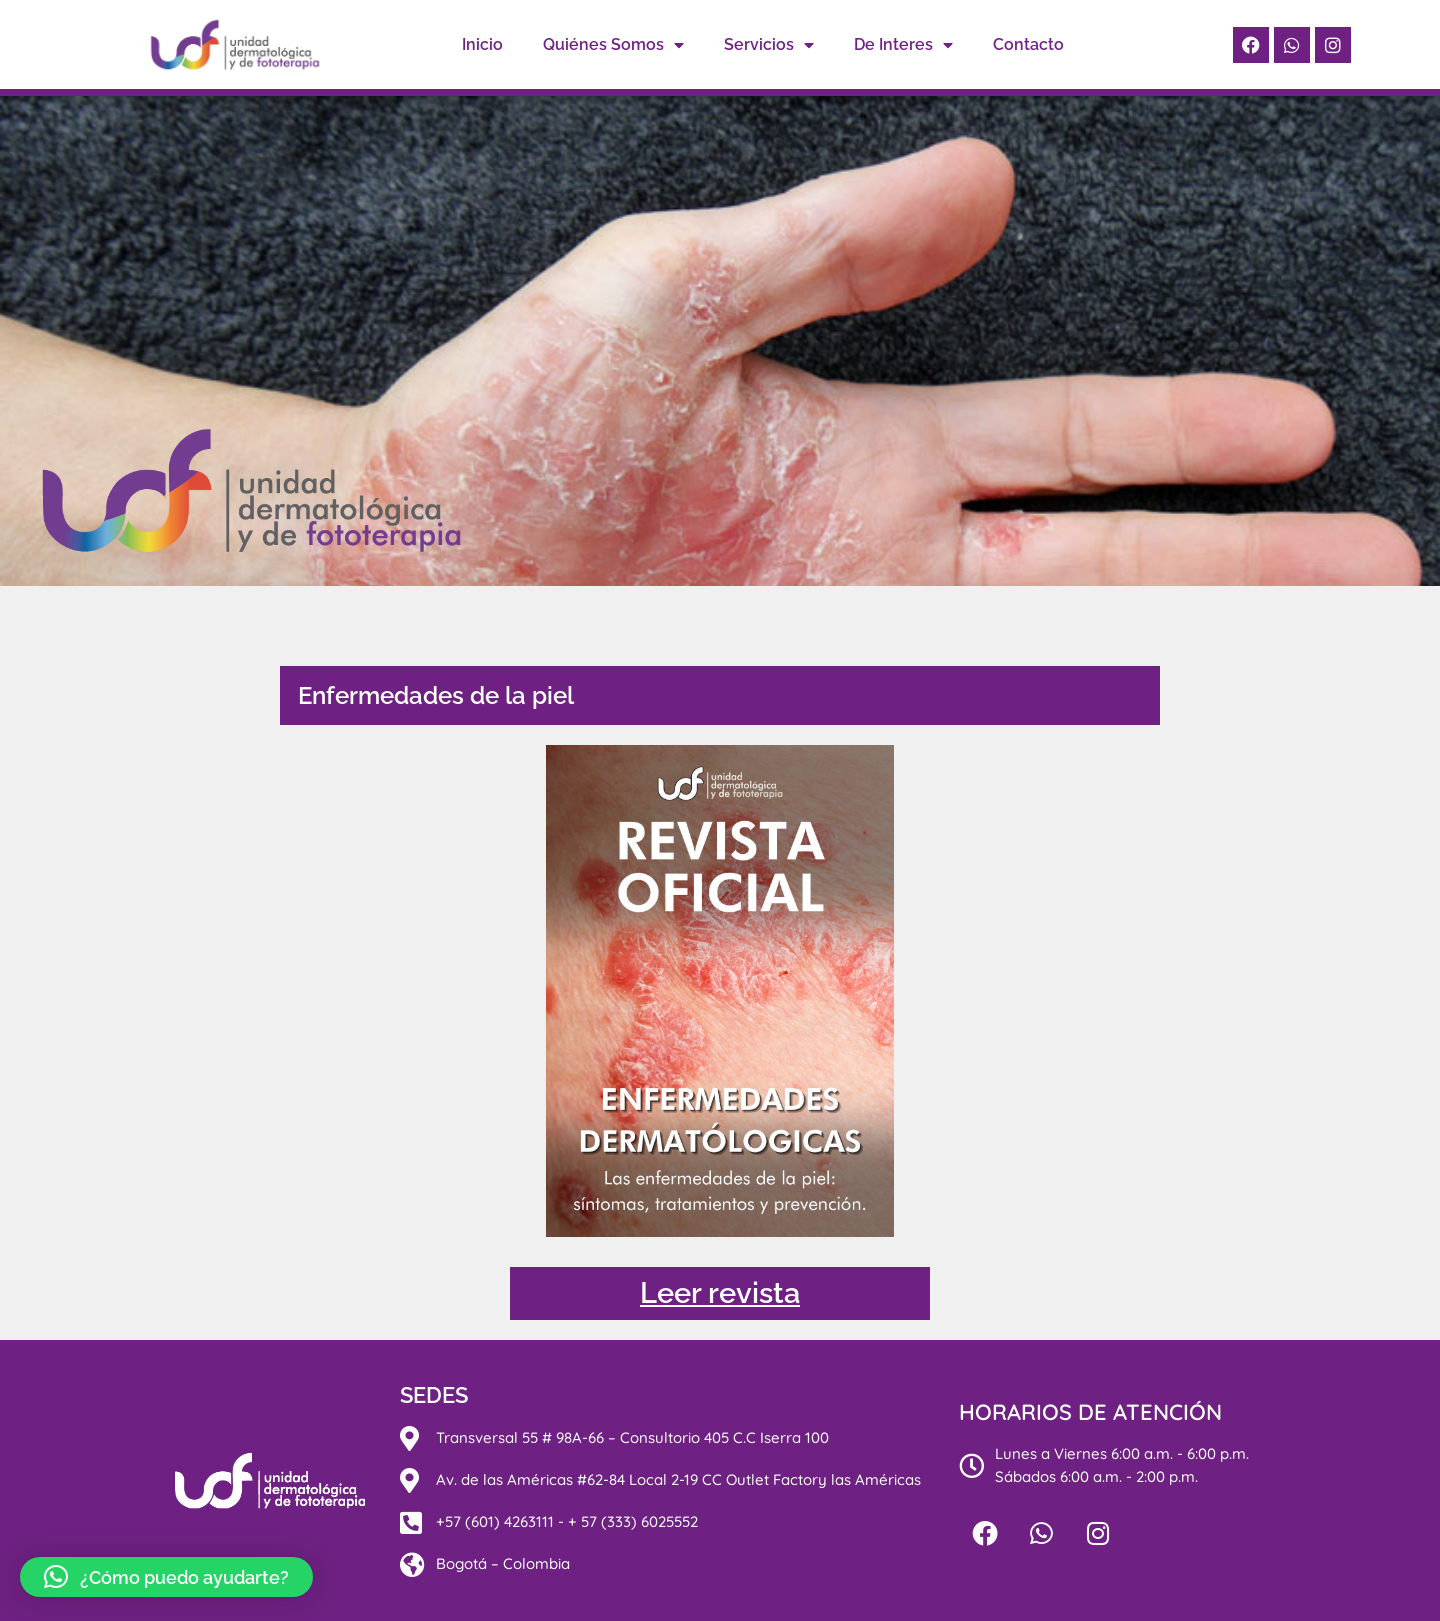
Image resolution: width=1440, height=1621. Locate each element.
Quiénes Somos (613, 45)
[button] (166, 1577)
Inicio (482, 44)
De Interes (903, 45)
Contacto (1028, 44)
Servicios (769, 45)
